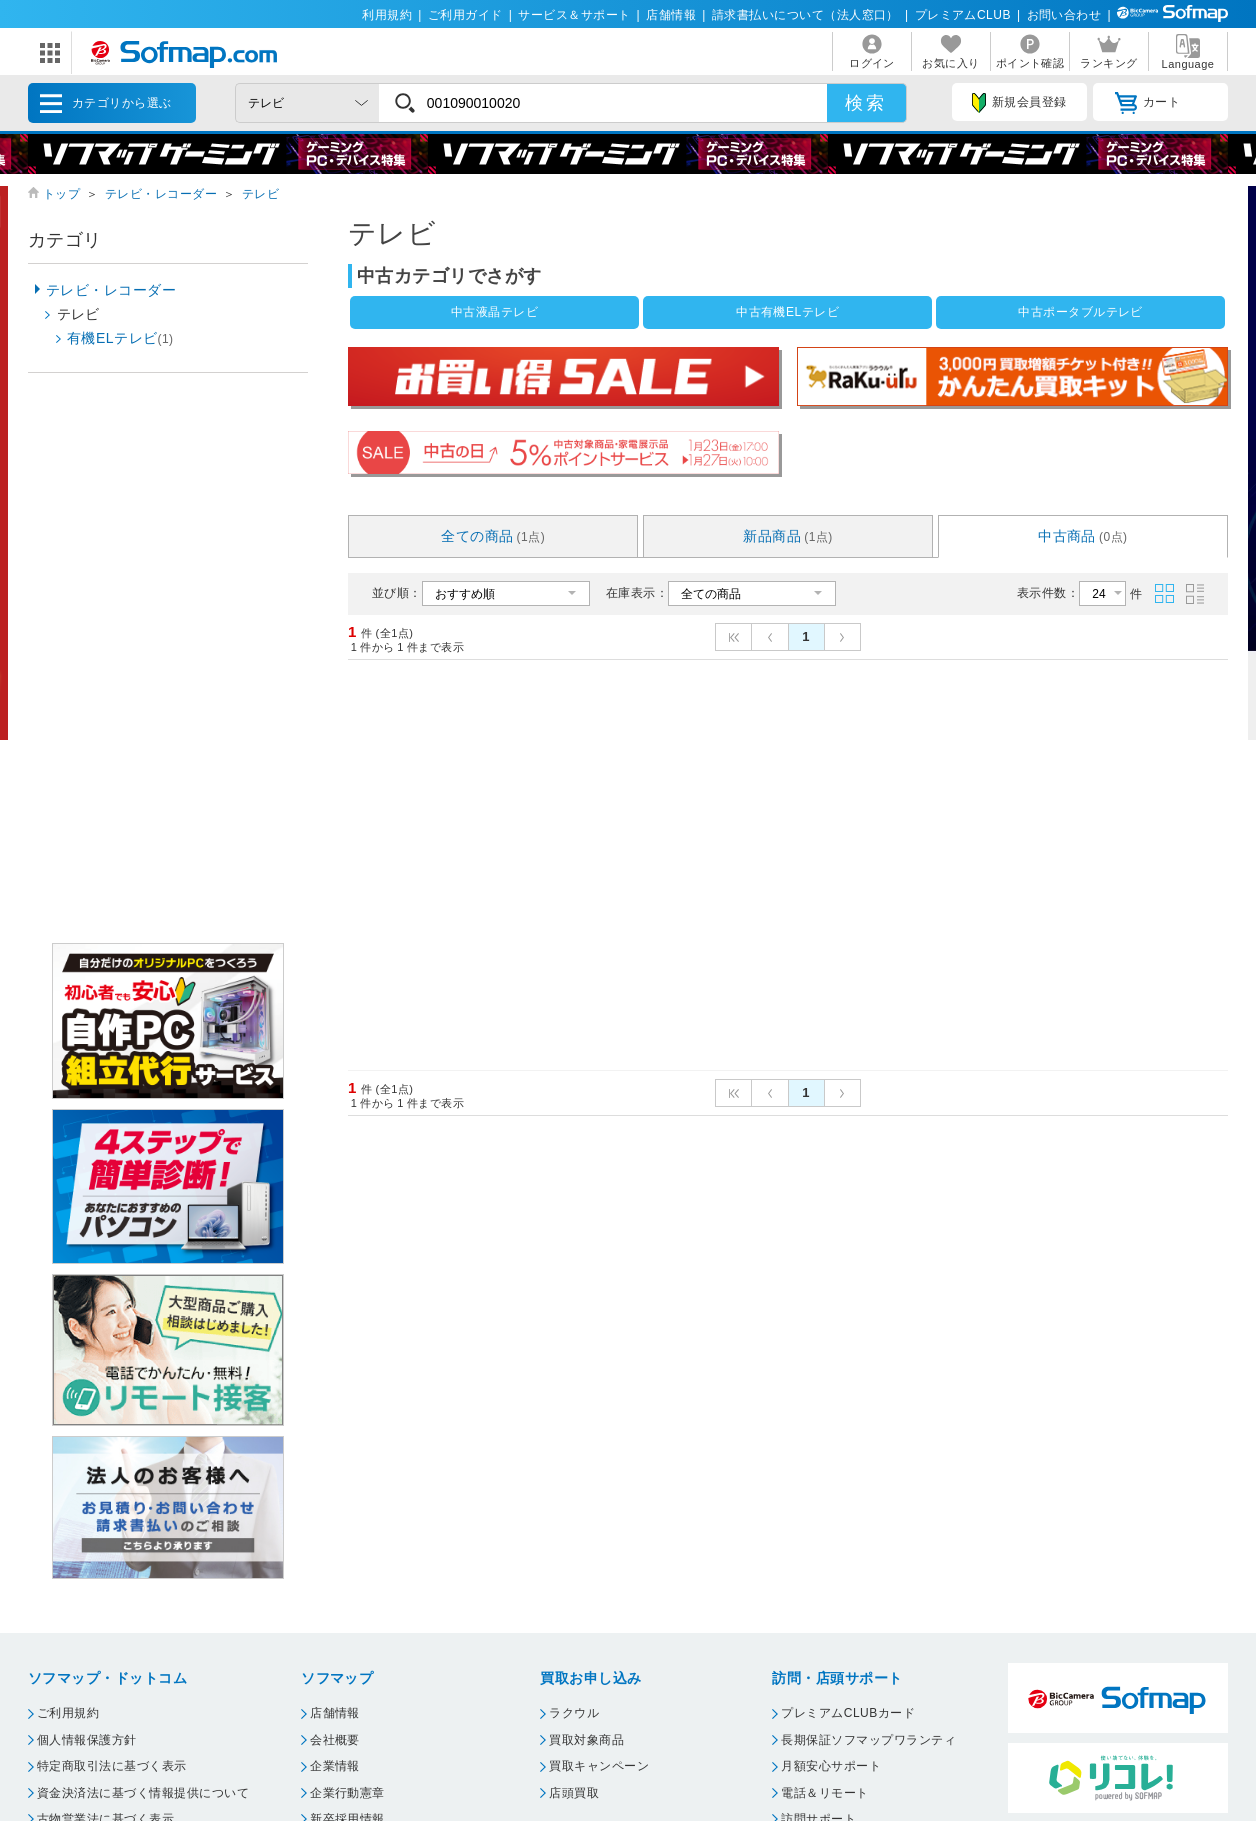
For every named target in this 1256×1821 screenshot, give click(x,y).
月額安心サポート (831, 1766)
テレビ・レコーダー (161, 194)
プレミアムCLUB (963, 15)
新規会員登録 (1019, 103)
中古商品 (1083, 536)
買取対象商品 (586, 1740)
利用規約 (387, 15)
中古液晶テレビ (494, 312)
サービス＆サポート (574, 15)
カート (1147, 103)
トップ (61, 194)
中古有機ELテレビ (787, 312)
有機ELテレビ (120, 338)
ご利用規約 (68, 1713)
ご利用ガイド (465, 15)
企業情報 (335, 1766)
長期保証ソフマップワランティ (868, 1740)
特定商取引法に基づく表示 (112, 1766)
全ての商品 (493, 536)
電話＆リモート (824, 1793)
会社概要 (335, 1740)
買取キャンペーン (599, 1766)
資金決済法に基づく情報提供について (143, 1793)
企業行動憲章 (347, 1793)
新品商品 (788, 536)
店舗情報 (671, 15)
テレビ (260, 194)
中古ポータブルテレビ (1080, 312)
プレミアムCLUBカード (848, 1713)
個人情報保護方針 (87, 1740)
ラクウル (574, 1713)
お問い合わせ (1064, 15)
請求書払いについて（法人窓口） (805, 15)
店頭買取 (574, 1793)
